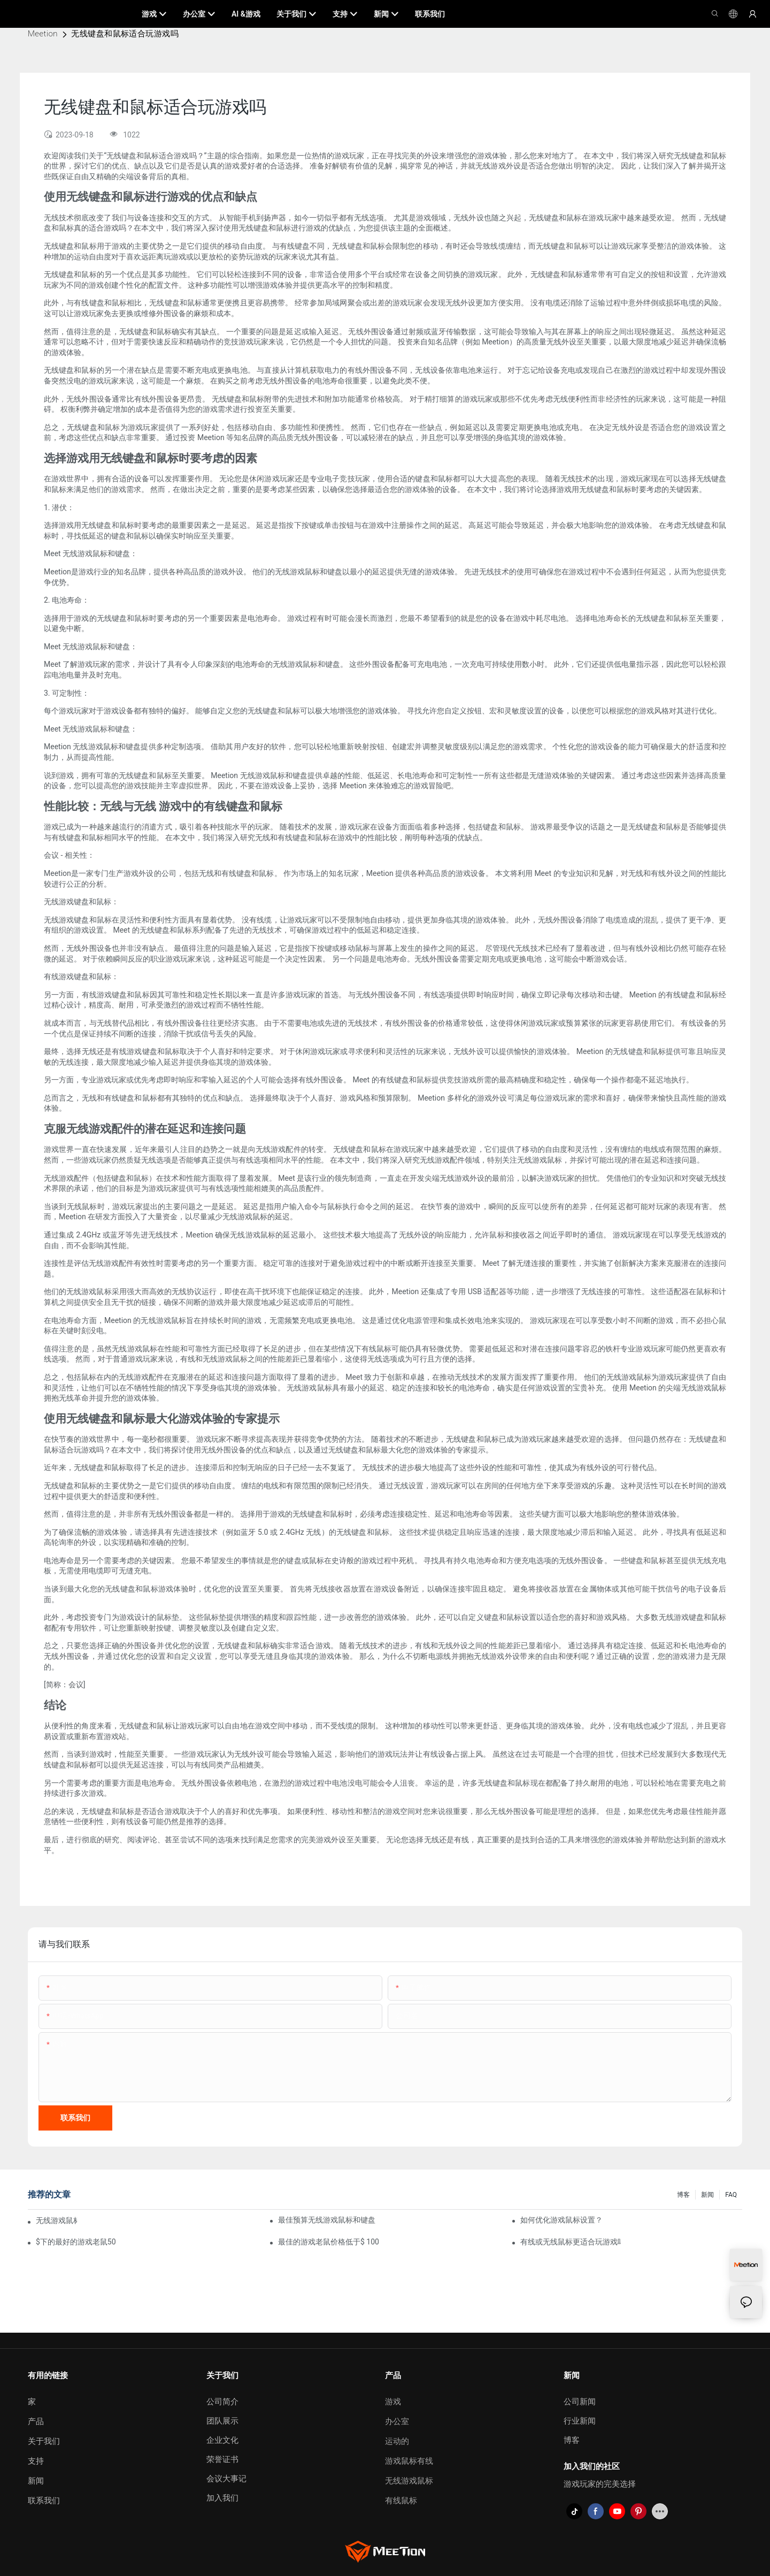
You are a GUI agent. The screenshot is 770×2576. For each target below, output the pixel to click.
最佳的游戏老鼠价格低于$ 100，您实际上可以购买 (328, 2241)
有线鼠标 (401, 2500)
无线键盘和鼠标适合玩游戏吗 (125, 34)
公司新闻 (580, 2401)
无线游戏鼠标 (409, 2481)
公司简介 (222, 2401)
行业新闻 (580, 2421)
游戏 (393, 2401)
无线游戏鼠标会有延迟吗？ (56, 2220)
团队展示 (222, 2421)
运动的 (397, 2441)
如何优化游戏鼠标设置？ (561, 2220)
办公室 (397, 2421)
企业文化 (222, 2440)
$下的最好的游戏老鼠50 (76, 2241)
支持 (36, 2461)
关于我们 (44, 2441)
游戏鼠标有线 (409, 2461)
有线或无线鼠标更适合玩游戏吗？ (570, 2241)
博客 (683, 2194)
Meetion (43, 34)
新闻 (707, 2194)
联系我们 (44, 2500)
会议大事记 (226, 2478)
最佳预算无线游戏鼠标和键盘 (326, 2220)
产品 (36, 2421)
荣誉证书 (222, 2459)
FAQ (731, 2194)
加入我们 (222, 2498)
